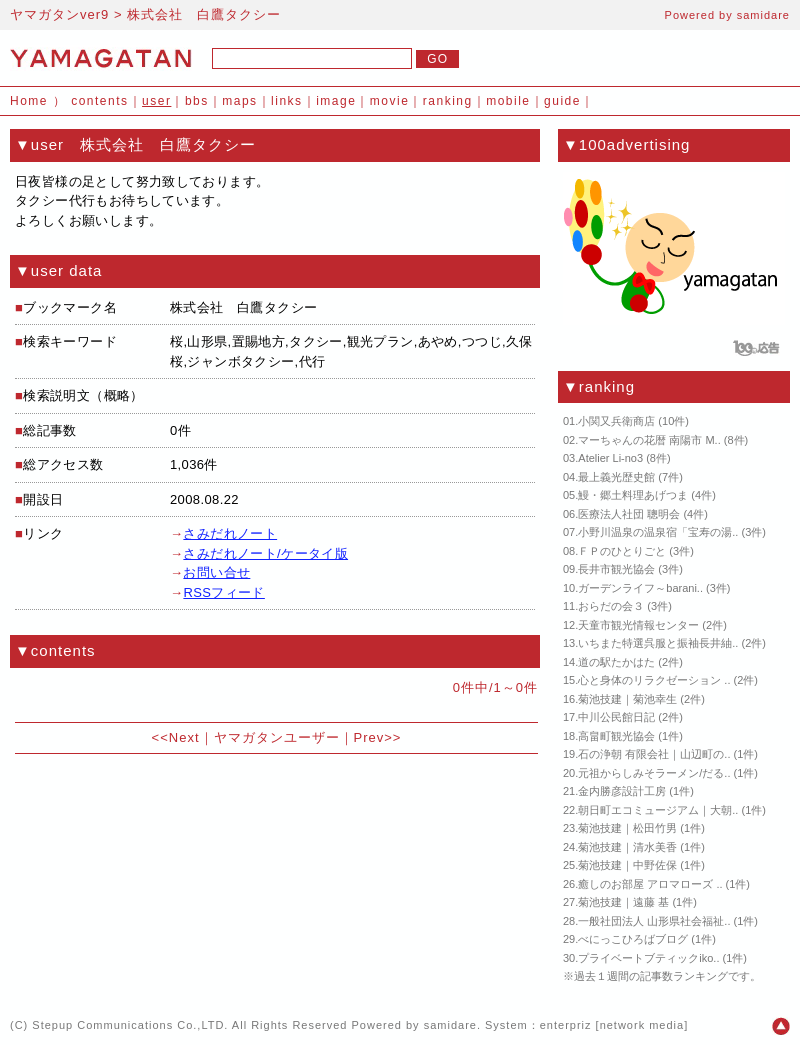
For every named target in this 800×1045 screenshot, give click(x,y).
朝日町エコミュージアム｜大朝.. (658, 810)
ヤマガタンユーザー (277, 737)
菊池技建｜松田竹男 (627, 828)
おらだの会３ (611, 606)
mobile (508, 101)
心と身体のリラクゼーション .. (654, 680)
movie (390, 101)
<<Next (176, 737)
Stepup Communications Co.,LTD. (130, 1025)
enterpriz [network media (612, 1025)
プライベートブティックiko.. (648, 958)
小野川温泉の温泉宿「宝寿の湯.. (658, 532)
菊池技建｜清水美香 (627, 847)
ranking (448, 101)
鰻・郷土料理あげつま (633, 495)
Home (29, 101)
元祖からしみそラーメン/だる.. (654, 773)
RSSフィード (223, 592)
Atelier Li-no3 (610, 458)
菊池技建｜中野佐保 (627, 865)
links (287, 101)
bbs (197, 101)
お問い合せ (216, 572)
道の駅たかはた (616, 662)
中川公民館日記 (616, 717)
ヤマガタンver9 (59, 14)
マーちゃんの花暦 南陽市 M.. (649, 440)
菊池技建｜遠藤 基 (623, 902)
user (156, 101)
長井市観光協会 (616, 569)
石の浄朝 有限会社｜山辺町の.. (654, 754)
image (336, 101)
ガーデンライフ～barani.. (640, 588)
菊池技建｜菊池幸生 (627, 699)
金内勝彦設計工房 (622, 791)
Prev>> (378, 737)
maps (239, 101)
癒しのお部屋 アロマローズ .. (650, 884)
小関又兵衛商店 (616, 421)
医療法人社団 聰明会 (629, 514)
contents (99, 101)
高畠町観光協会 (616, 736)
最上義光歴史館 (616, 477)
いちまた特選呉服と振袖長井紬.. (658, 643)
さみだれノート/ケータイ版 (265, 553)
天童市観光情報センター (638, 625)
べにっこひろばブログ (633, 939)
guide (562, 101)
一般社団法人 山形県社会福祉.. (654, 921)
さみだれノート (230, 533)
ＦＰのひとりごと (622, 551)
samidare (763, 15)
